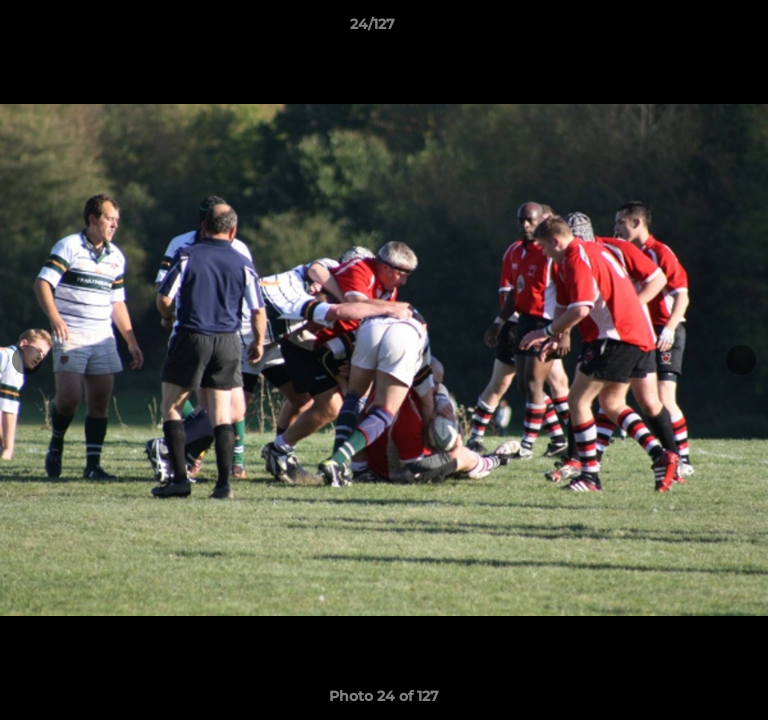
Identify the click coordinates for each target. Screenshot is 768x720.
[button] (696, 29)
